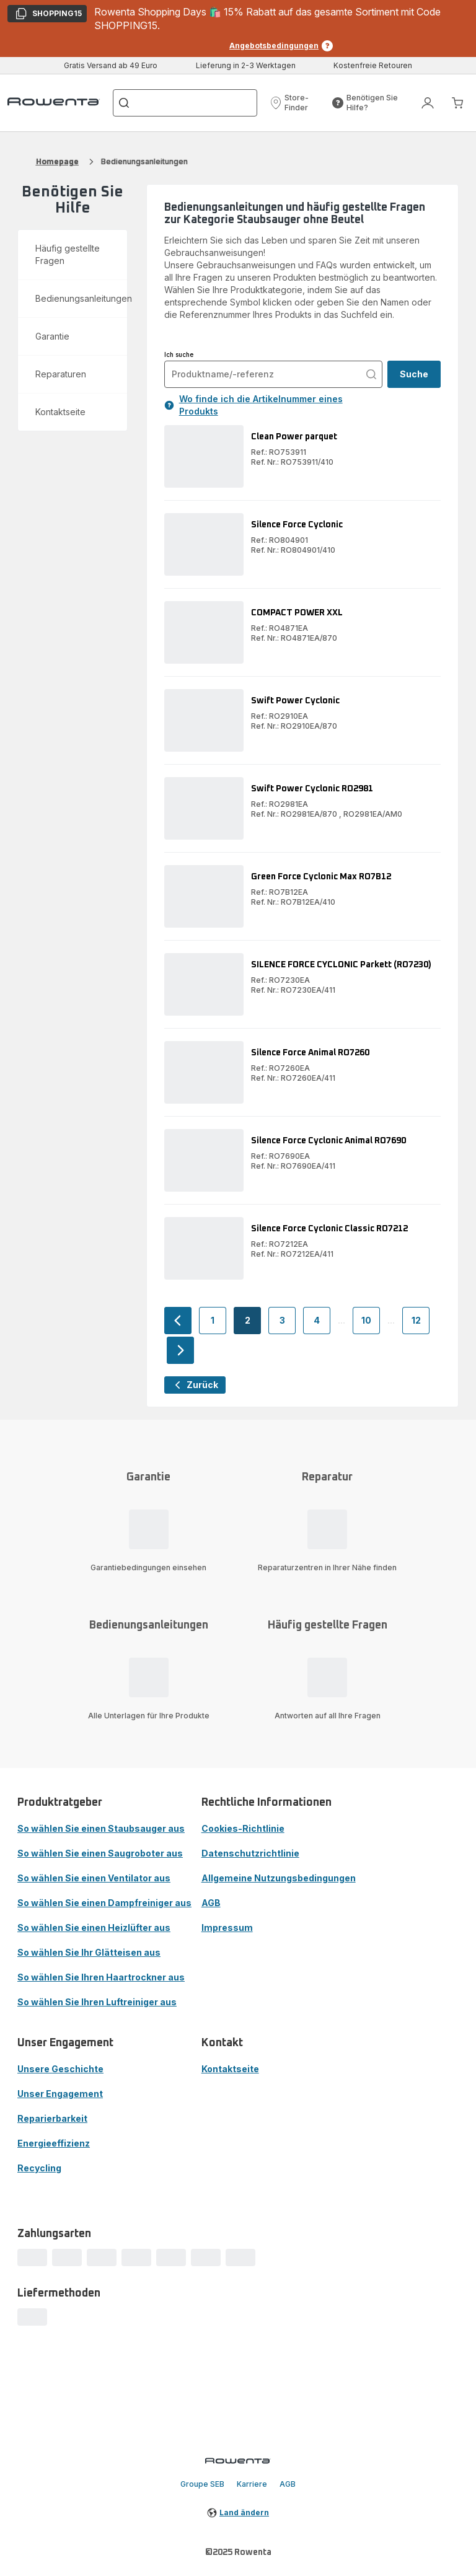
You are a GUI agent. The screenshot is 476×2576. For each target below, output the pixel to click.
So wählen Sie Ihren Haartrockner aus (101, 1977)
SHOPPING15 (48, 14)
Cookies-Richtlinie (242, 1828)
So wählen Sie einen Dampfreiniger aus (104, 1902)
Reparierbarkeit (52, 2118)
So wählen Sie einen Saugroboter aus (100, 1853)
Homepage (57, 161)
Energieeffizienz (53, 2143)
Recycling (39, 2168)
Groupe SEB (202, 2484)
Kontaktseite (230, 2069)
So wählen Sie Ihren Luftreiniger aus (97, 2002)
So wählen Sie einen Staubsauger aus (101, 1828)
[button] (297, 103)
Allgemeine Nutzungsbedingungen (278, 1878)
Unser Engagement (60, 2093)
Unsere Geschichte (60, 2069)
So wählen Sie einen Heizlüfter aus (93, 1927)
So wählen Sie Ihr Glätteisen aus (89, 1952)
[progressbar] (32, 2257)
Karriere (252, 2484)
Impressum (227, 1927)
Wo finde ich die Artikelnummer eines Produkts (253, 404)
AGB (211, 1902)
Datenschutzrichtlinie (250, 1853)
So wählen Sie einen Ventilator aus (93, 1878)
